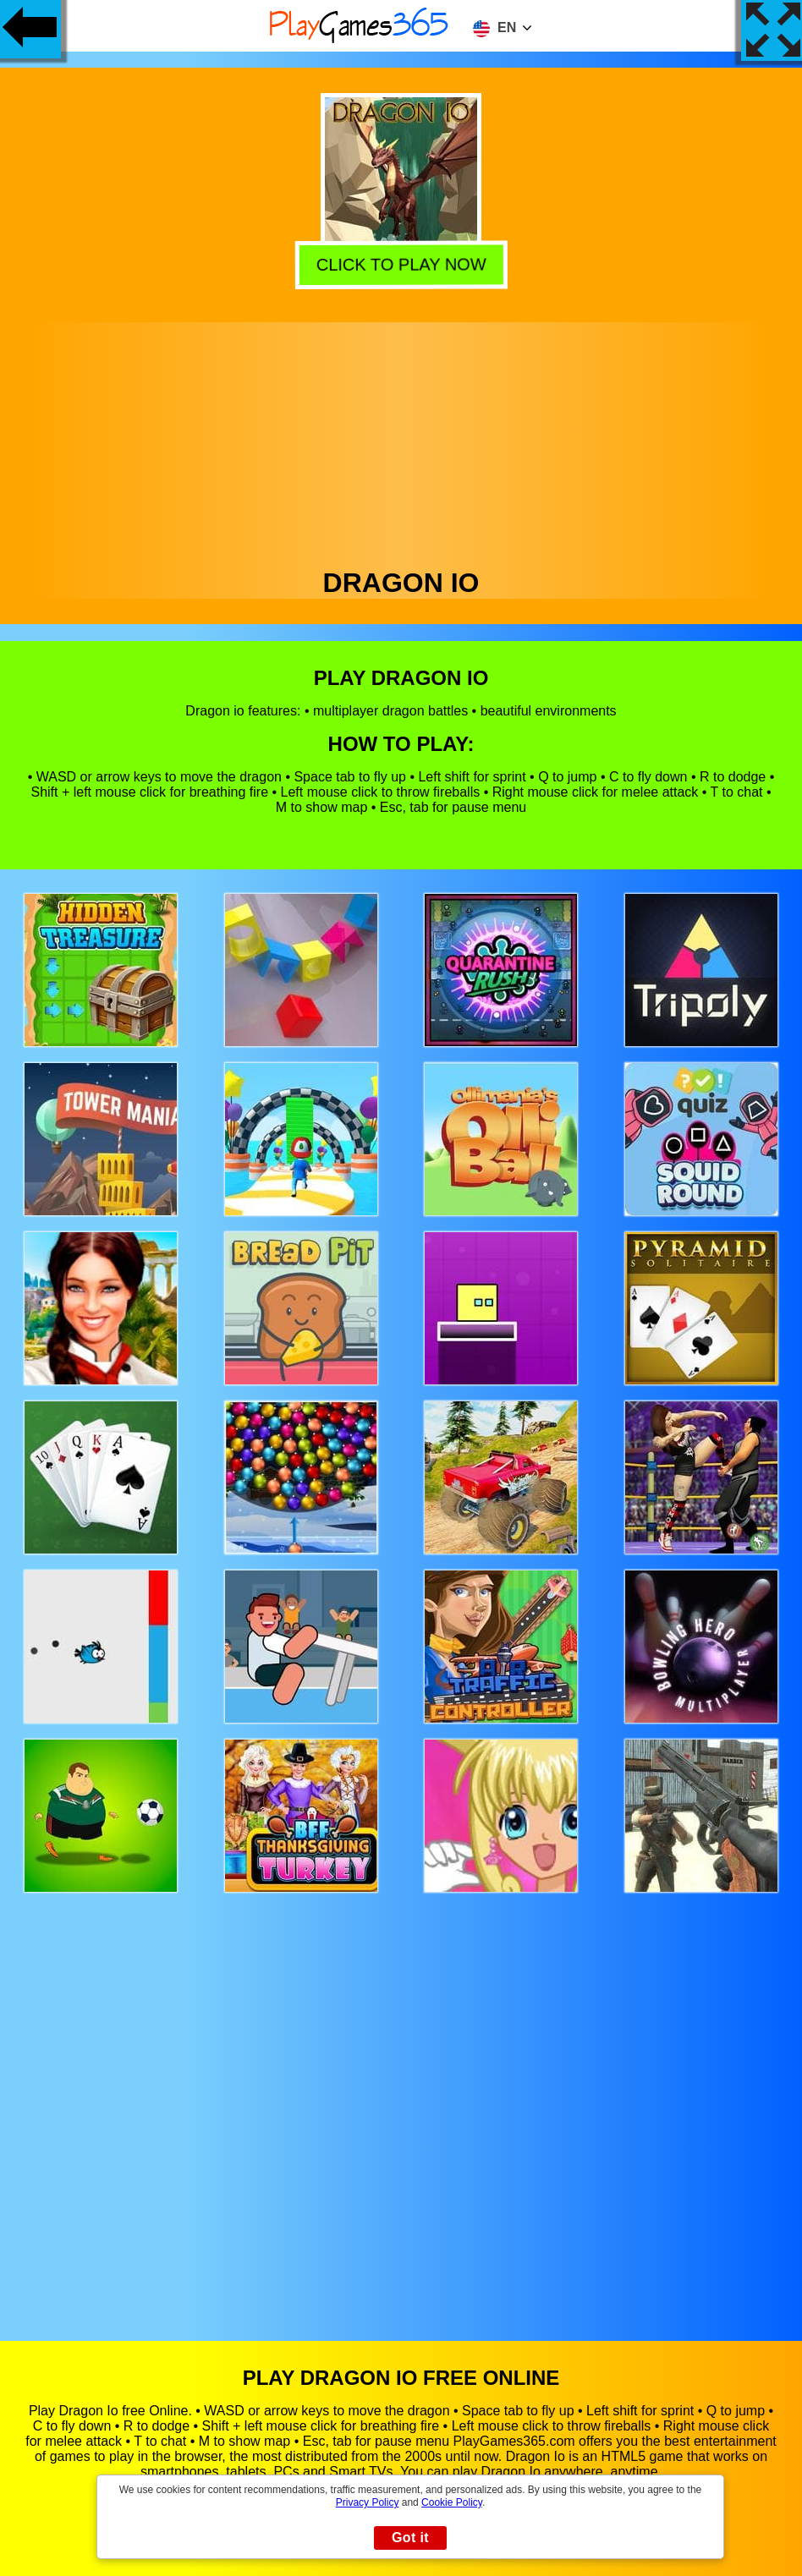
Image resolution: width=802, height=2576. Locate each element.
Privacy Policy (367, 2502)
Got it (410, 2537)
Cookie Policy (451, 2502)
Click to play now (398, 264)
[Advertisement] (401, 440)
